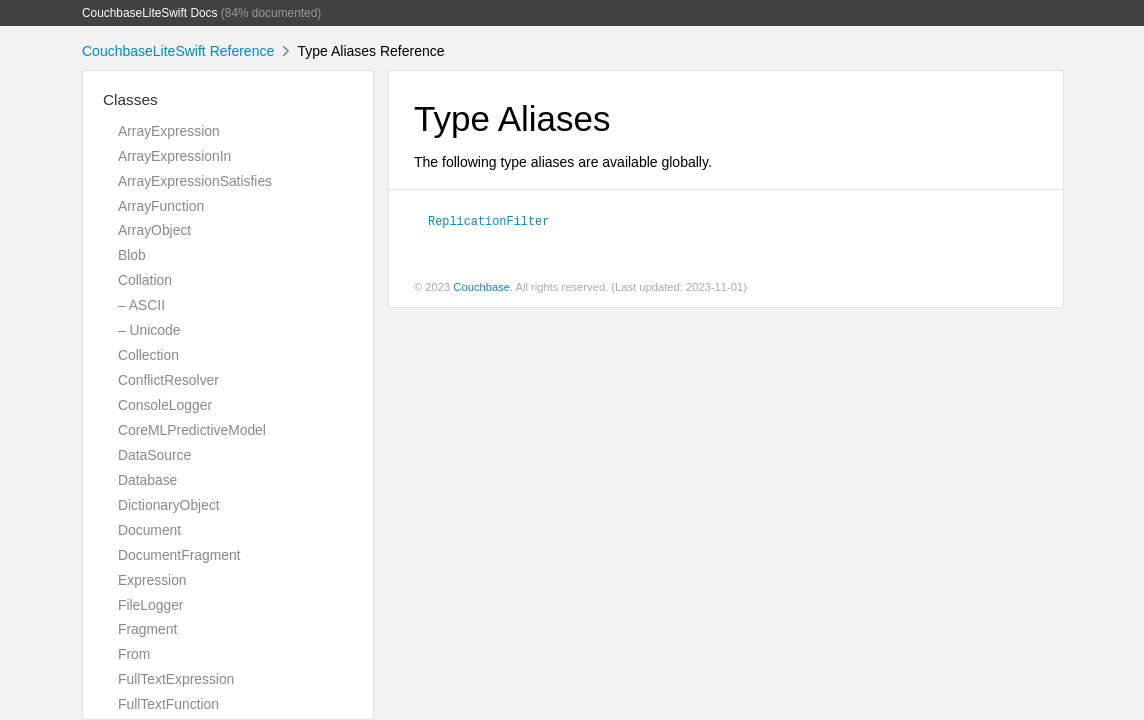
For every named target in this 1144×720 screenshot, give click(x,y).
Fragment (147, 629)
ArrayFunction (161, 206)
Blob (132, 255)
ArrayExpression (169, 131)
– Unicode (149, 330)
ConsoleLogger (165, 405)
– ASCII (141, 305)
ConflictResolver (168, 380)
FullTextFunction (168, 704)
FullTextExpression (176, 679)
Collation (145, 280)
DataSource (154, 455)
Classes (130, 99)
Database (147, 480)
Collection (148, 355)
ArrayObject (154, 230)
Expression (152, 580)
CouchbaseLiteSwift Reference (178, 51)
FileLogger (151, 605)
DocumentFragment (179, 555)
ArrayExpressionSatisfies (195, 181)
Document (149, 530)
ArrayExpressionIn (174, 156)
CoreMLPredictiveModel (192, 430)
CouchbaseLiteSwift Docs (150, 13)
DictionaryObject (169, 505)
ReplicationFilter (488, 220)
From (134, 654)
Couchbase (481, 287)
